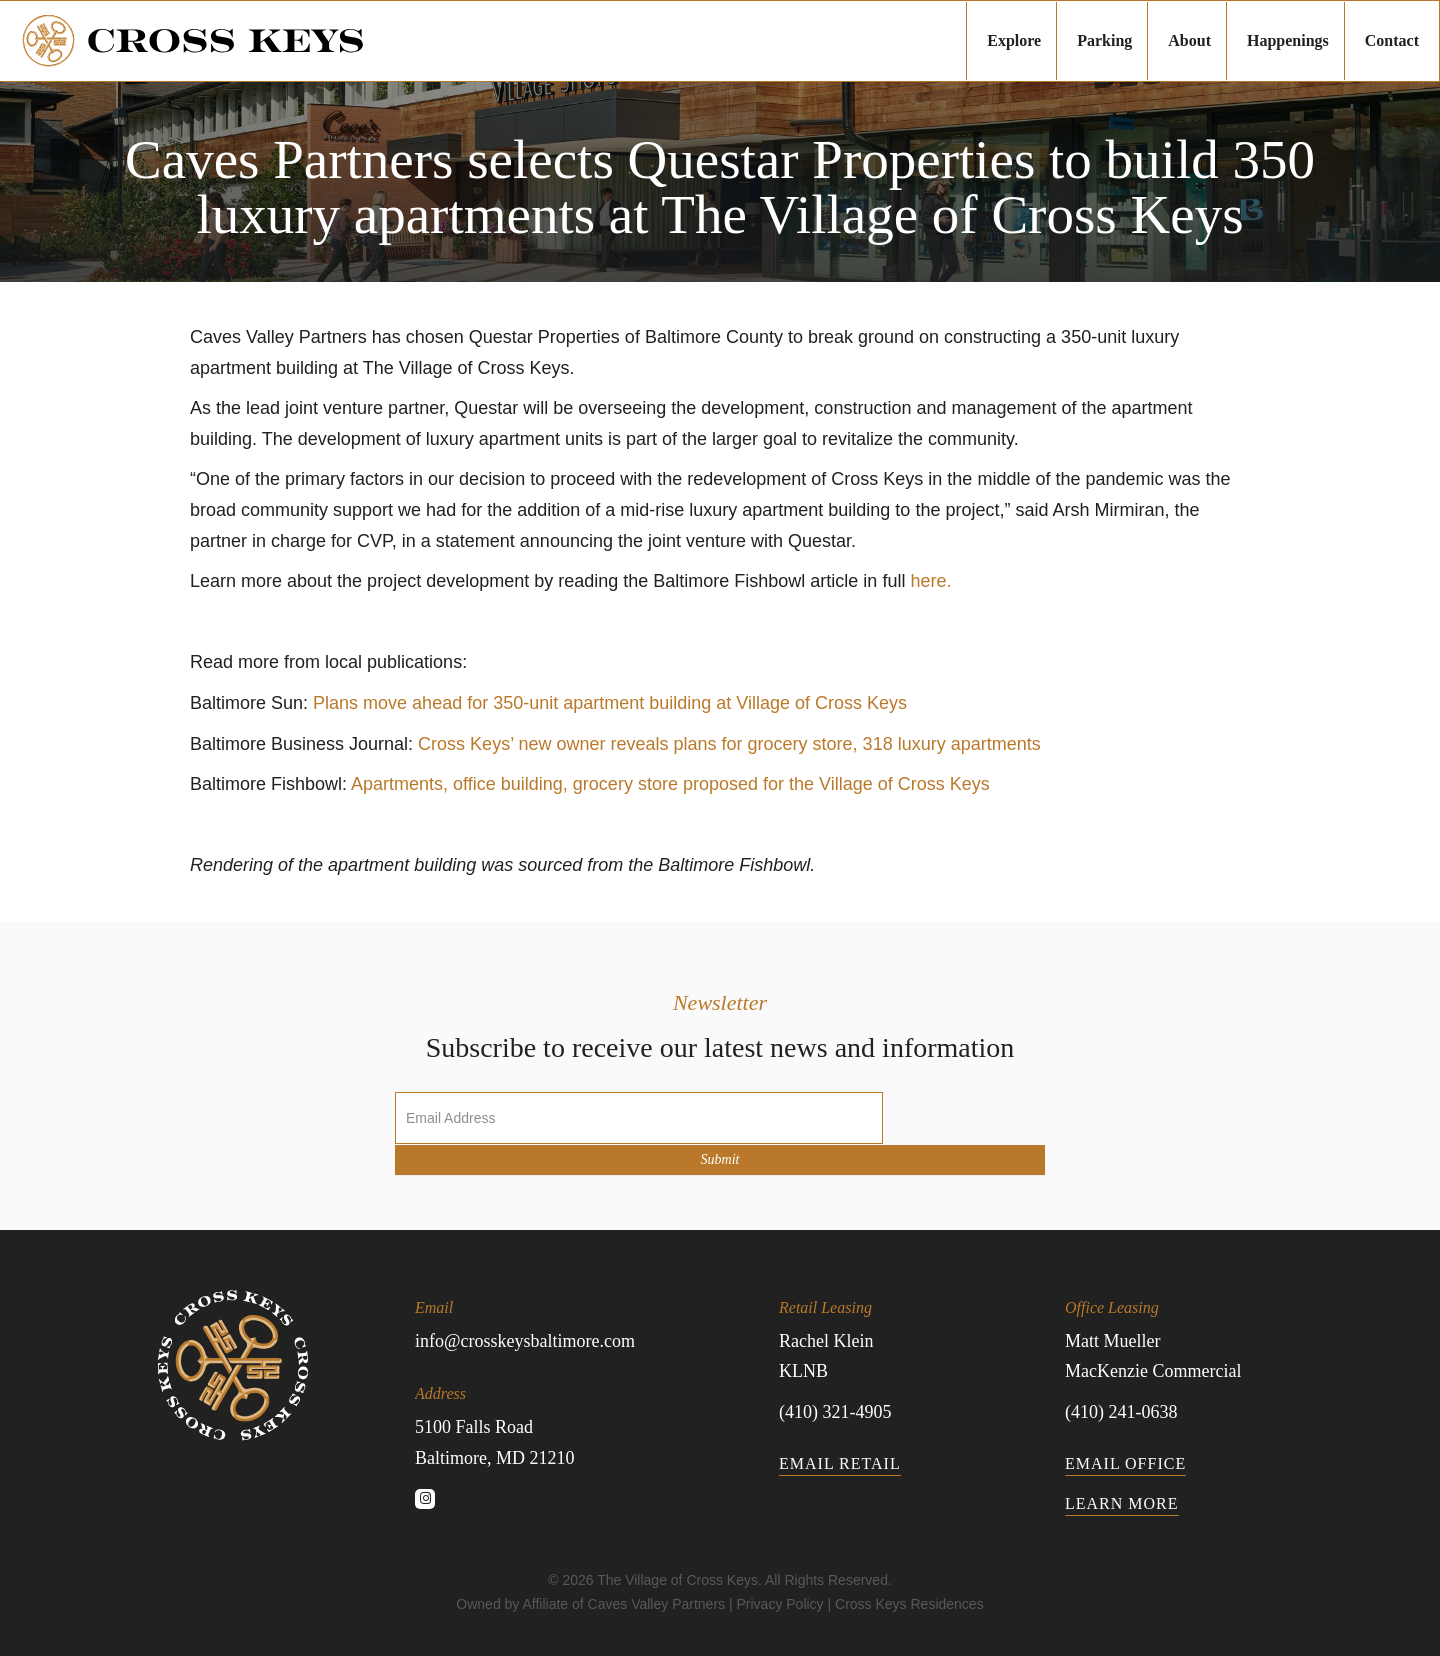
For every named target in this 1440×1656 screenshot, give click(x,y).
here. (930, 581)
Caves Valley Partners (656, 1604)
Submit (720, 1159)
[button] (425, 1499)
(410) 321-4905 (835, 1412)
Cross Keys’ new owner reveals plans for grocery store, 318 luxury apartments (729, 744)
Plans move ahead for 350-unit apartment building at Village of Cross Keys (610, 703)
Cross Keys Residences (909, 1604)
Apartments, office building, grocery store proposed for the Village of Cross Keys (670, 784)
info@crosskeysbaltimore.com (525, 1341)
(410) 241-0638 (1121, 1412)
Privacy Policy (779, 1604)
